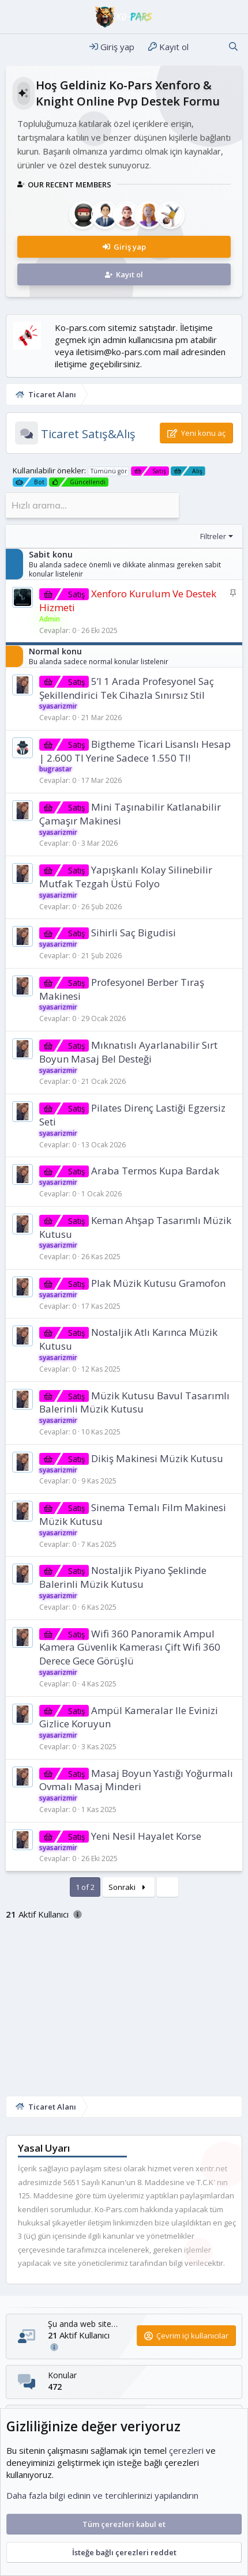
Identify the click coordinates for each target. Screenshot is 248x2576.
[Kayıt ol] (168, 47)
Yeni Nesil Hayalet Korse (146, 1836)
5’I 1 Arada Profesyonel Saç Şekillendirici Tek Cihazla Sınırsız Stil (126, 688)
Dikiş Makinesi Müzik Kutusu (157, 1458)
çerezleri (186, 2450)
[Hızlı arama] (92, 505)
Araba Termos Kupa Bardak (155, 1170)
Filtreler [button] (213, 536)
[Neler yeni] (208, 47)
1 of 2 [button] (85, 1887)
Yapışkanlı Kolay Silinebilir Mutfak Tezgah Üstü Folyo (125, 876)
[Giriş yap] (111, 47)
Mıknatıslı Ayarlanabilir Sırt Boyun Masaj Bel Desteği (128, 1051)
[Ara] (233, 47)
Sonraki (128, 1887)
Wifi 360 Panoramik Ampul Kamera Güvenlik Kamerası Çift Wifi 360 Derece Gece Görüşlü (129, 1647)
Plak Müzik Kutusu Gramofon (158, 1283)
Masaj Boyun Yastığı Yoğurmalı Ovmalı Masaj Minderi (136, 1780)
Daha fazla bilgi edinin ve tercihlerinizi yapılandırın (102, 2495)
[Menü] (15, 46)
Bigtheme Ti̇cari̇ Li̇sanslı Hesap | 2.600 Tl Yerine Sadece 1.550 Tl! (135, 750)
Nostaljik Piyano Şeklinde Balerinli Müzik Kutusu (122, 1577)
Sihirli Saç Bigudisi (133, 932)
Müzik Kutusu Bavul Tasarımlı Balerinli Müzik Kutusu (134, 1402)
